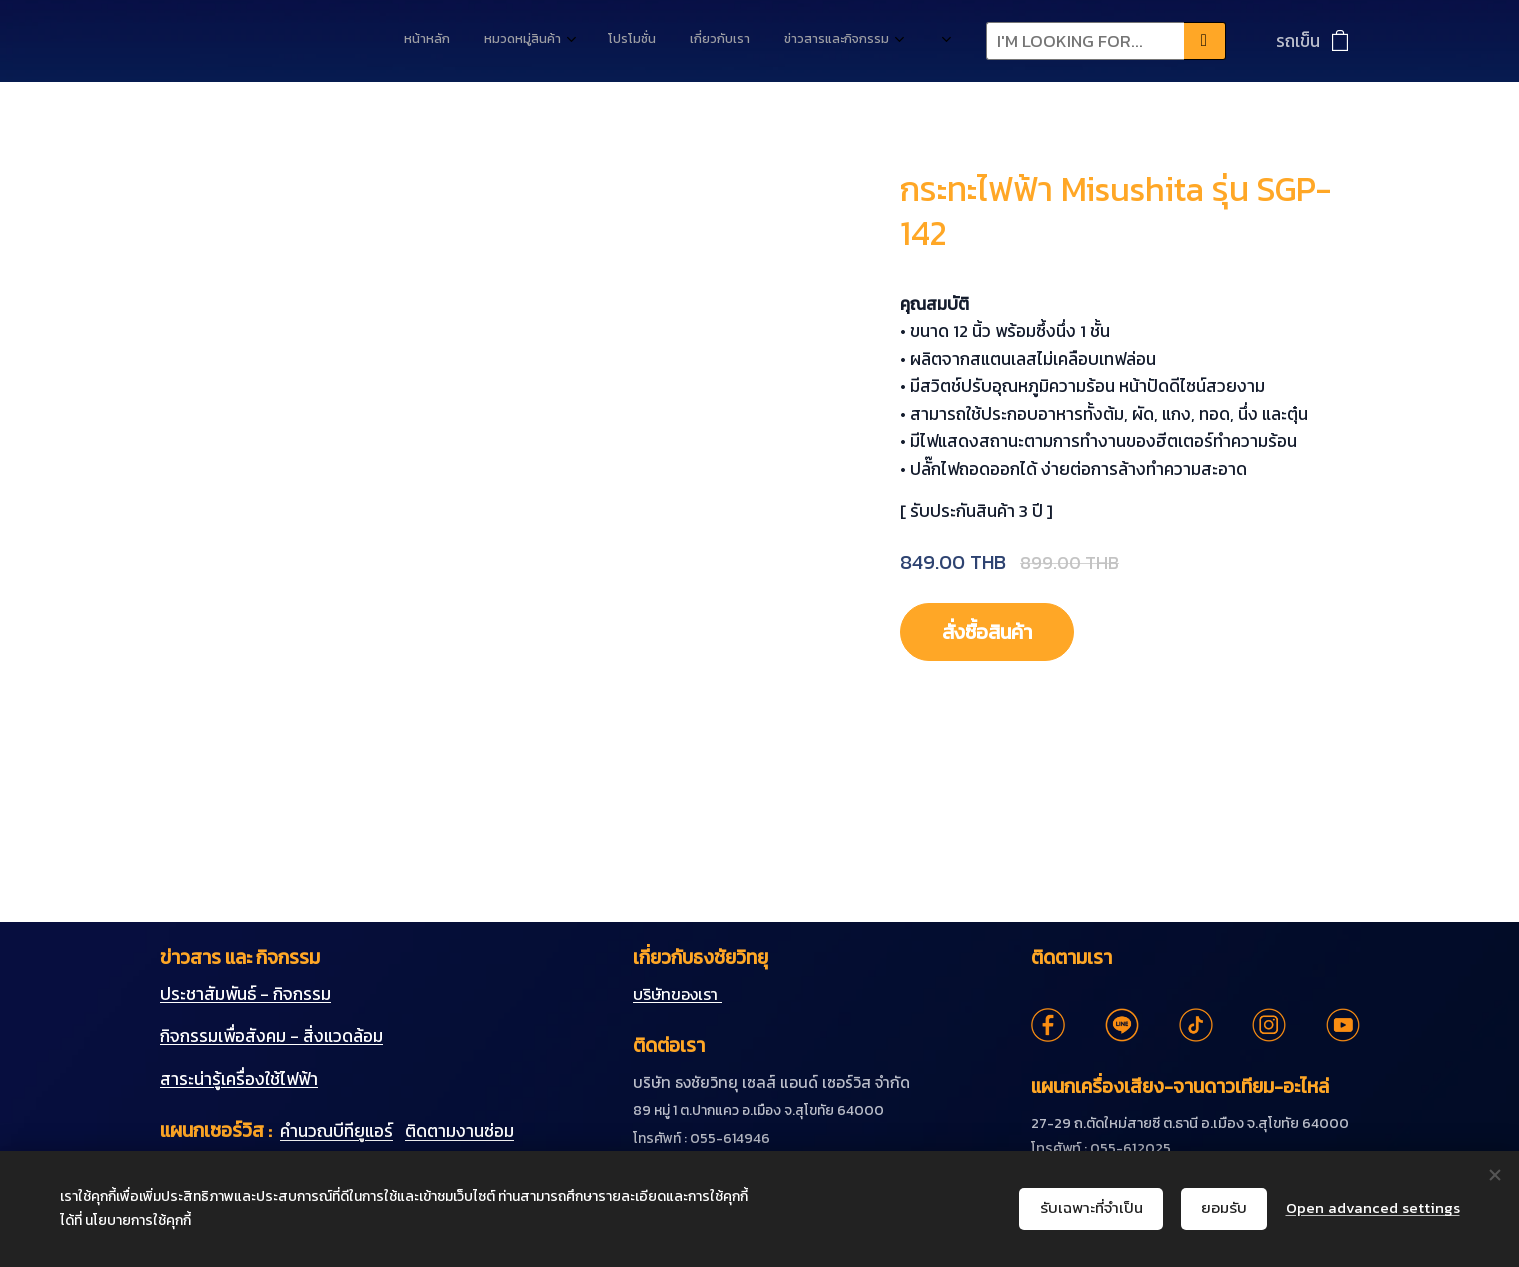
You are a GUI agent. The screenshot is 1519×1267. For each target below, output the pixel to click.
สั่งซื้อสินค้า (996, 632)
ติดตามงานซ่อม (459, 1131)
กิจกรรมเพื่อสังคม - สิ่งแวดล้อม (271, 1036)
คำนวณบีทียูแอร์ (336, 1131)
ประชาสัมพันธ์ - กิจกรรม (245, 994)
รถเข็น (1298, 41)
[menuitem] (719, 41)
